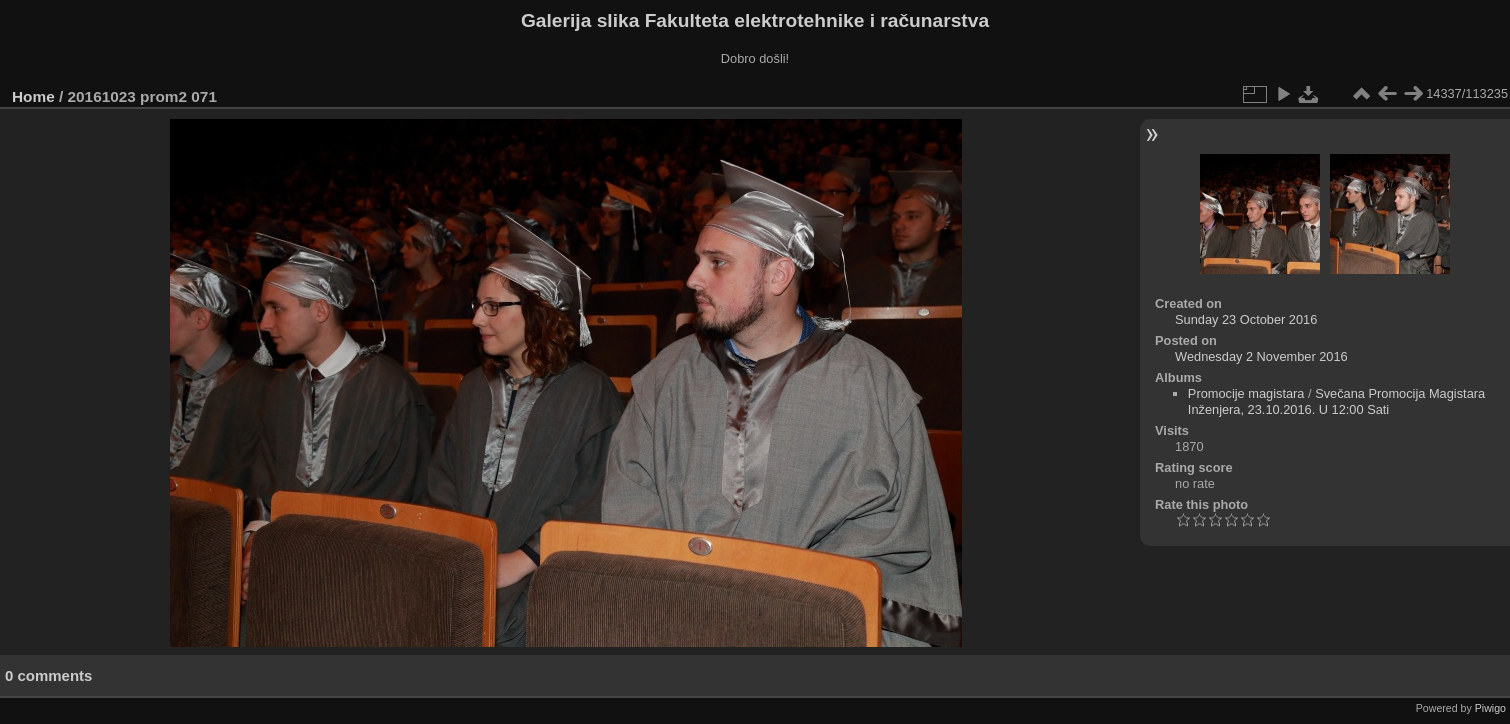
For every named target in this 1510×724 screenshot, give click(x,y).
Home (33, 96)
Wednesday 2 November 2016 (1261, 356)
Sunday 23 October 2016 (1246, 319)
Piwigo (1490, 708)
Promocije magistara (1246, 393)
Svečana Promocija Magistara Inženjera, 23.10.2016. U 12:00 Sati (1336, 401)
